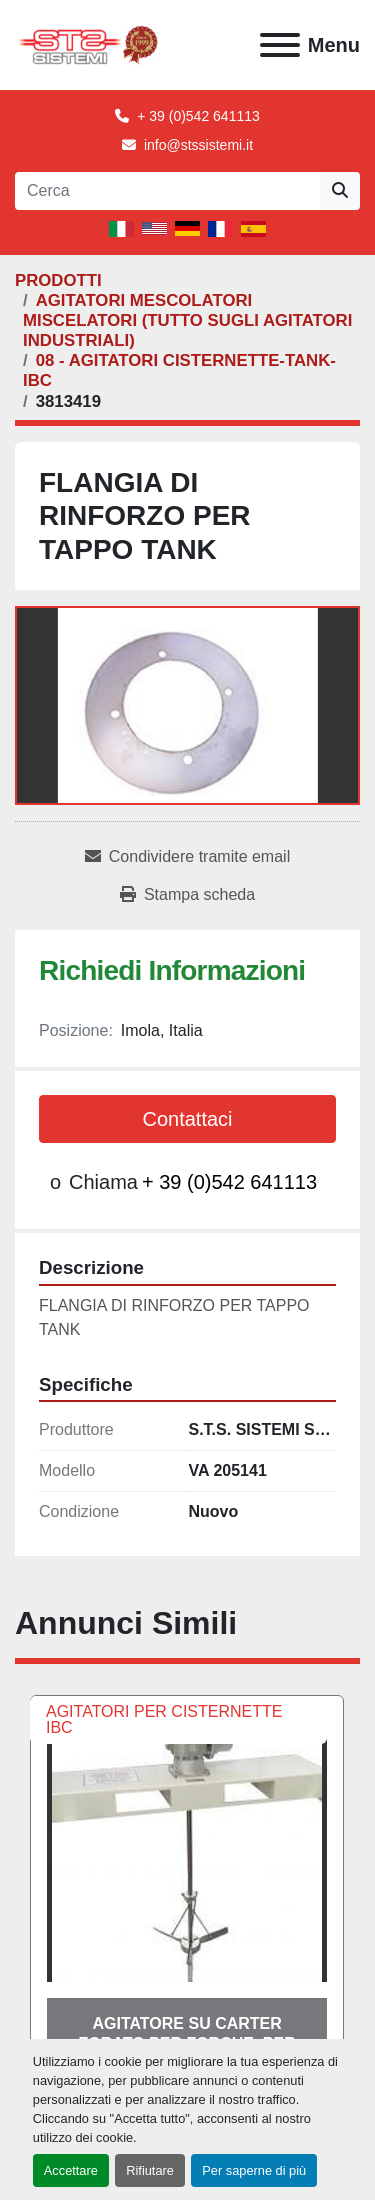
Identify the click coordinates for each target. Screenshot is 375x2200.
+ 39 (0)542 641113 (198, 116)
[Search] (167, 191)
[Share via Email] (187, 857)
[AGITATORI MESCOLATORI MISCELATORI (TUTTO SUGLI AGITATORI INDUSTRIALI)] (187, 320)
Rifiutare (150, 2170)
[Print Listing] (187, 895)
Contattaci (187, 1119)
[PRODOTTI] (58, 280)
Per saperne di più (254, 2170)
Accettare (71, 2170)
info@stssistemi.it (198, 145)
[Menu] (280, 45)
